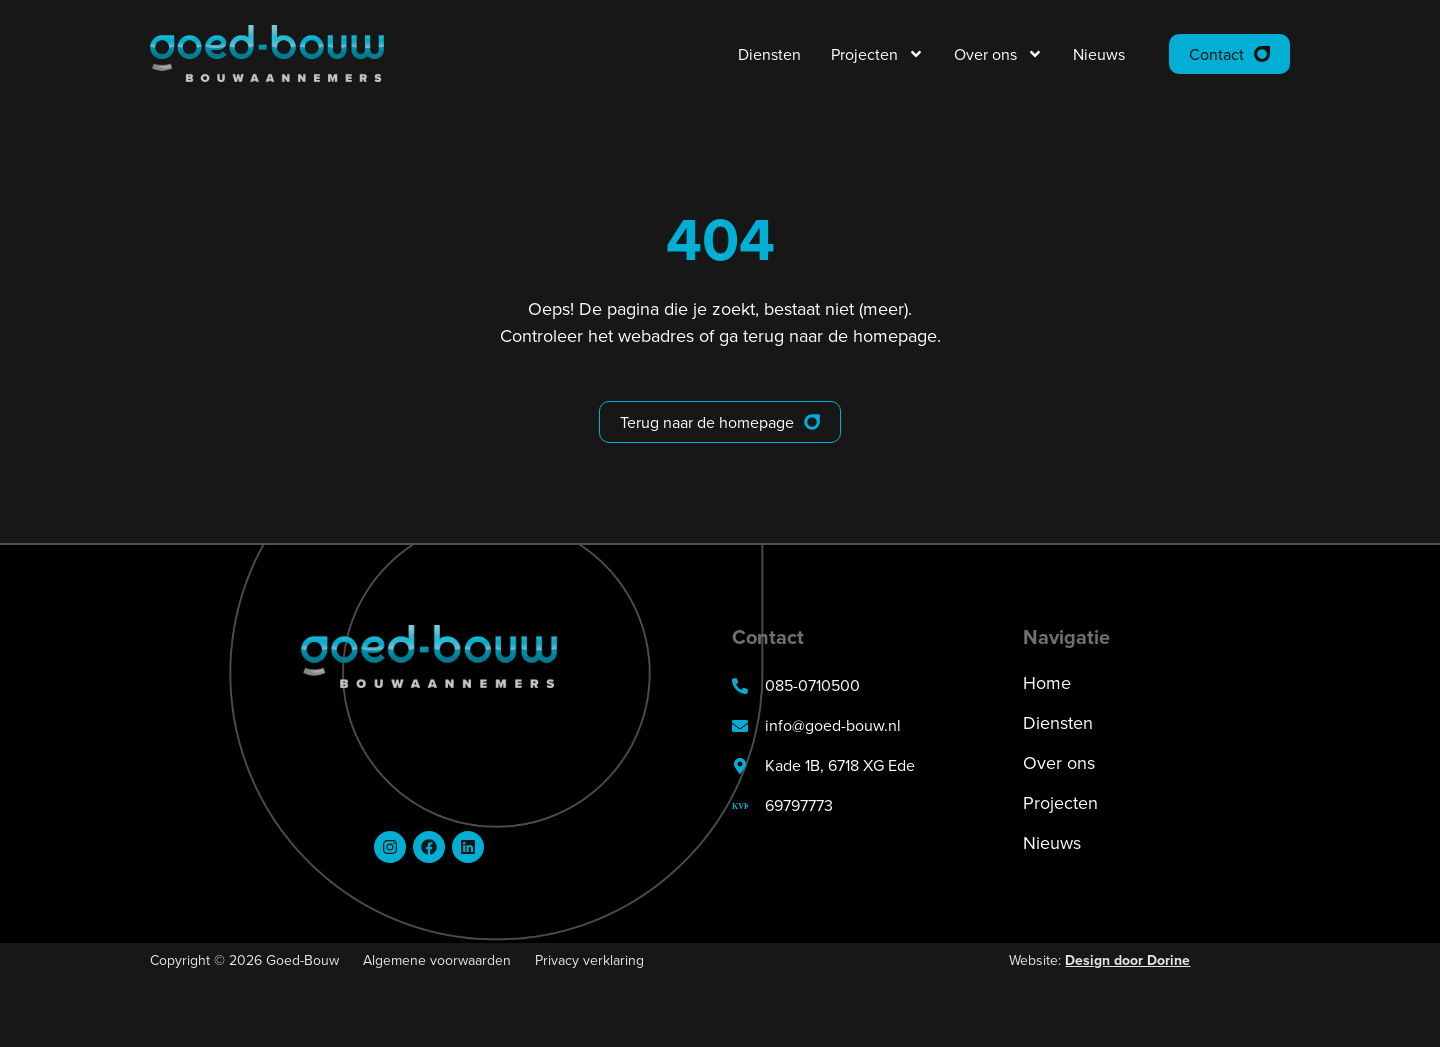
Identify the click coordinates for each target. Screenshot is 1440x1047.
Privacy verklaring (589, 960)
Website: (1099, 960)
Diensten (769, 54)
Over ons (998, 54)
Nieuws (1099, 54)
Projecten (877, 54)
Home (1047, 684)
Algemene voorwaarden (437, 960)
